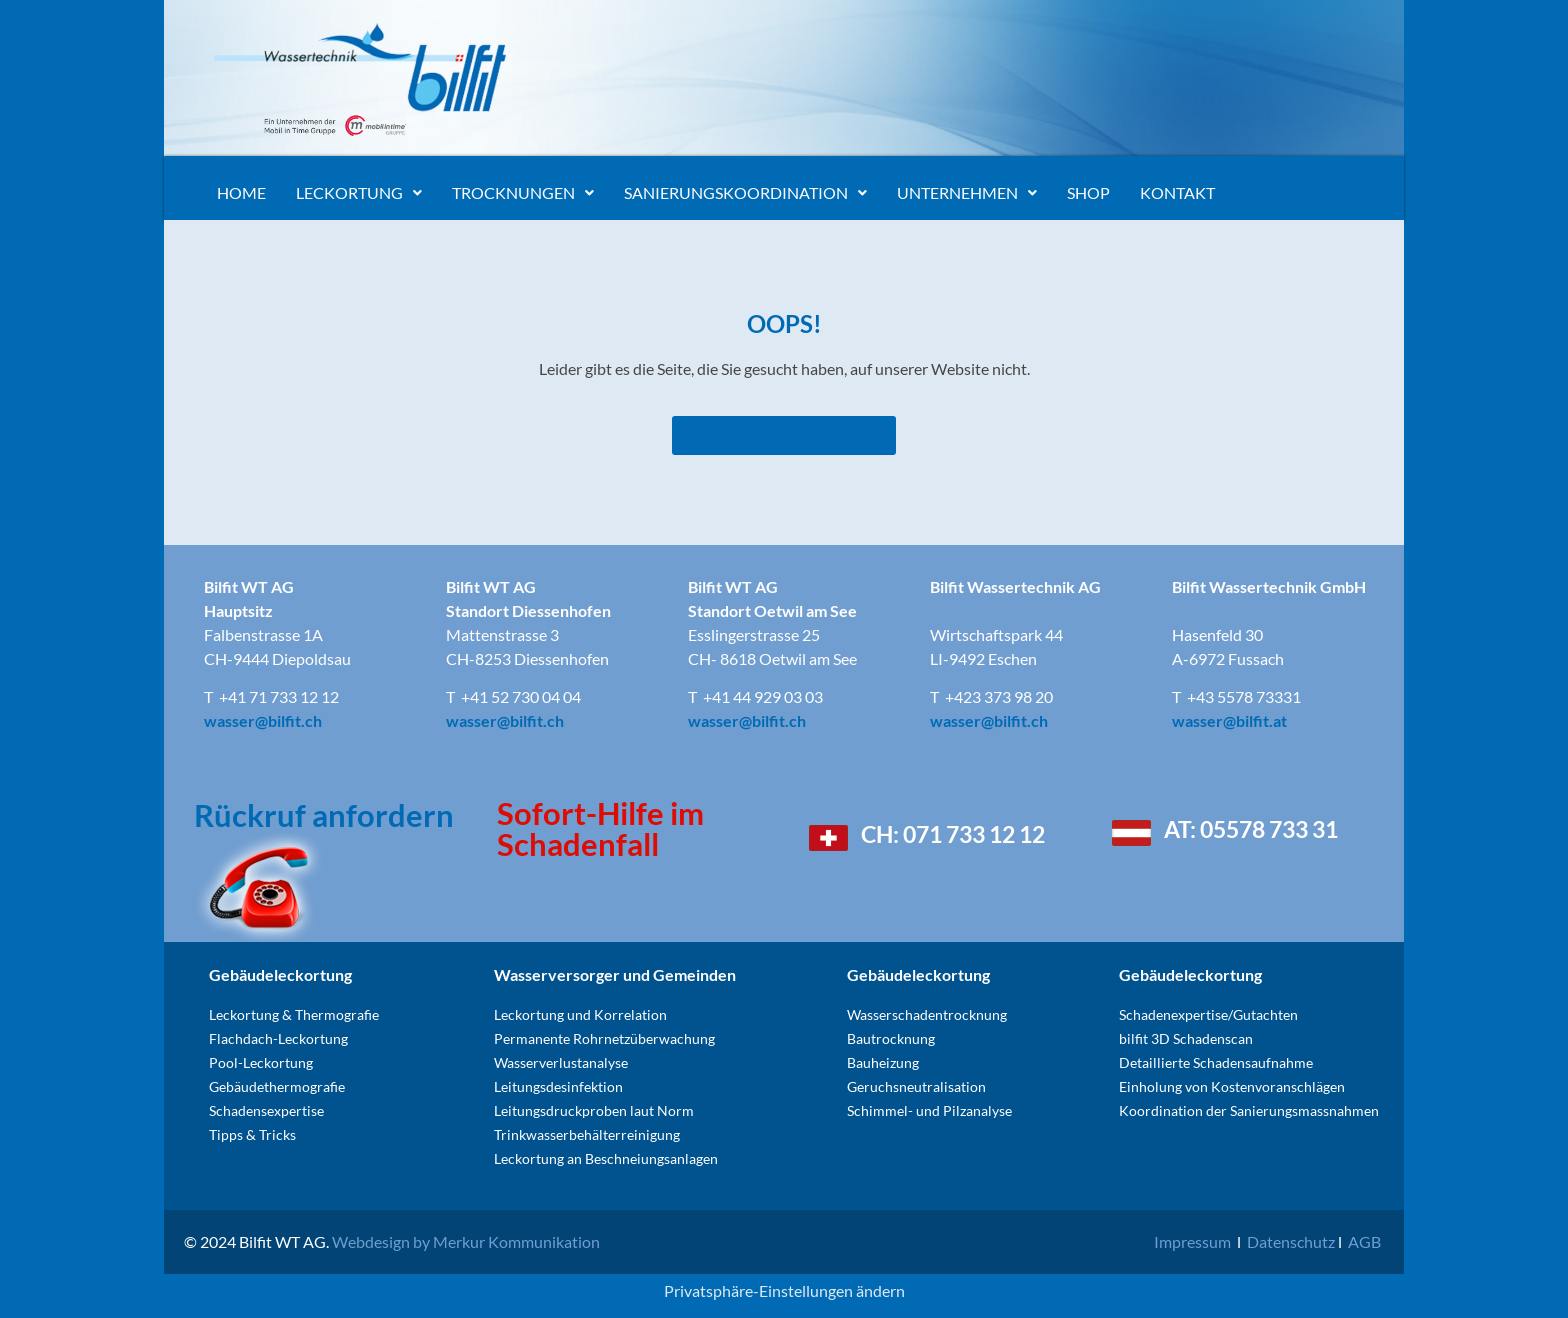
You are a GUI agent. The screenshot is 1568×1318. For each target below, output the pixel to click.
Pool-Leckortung (261, 1062)
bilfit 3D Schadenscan (1186, 1038)
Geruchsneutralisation (916, 1086)
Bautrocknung (891, 1038)
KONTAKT (1177, 192)
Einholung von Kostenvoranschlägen (1232, 1086)
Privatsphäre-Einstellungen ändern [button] (784, 1290)
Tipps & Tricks (252, 1134)
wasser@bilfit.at (1229, 720)
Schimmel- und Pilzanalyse (929, 1110)
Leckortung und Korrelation (580, 1014)
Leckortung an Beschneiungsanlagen (606, 1158)
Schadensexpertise (268, 1110)
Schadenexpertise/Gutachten (1208, 1014)
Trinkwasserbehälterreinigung (587, 1134)
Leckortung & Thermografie (294, 1014)
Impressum (1192, 1241)
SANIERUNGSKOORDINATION (745, 192)
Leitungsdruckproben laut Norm (594, 1110)
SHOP (1088, 192)
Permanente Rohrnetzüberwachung (604, 1038)
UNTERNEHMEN (967, 192)
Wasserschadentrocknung (927, 1014)
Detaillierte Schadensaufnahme (1216, 1062)
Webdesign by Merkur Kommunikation (466, 1241)
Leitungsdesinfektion (558, 1086)
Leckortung (359, 192)
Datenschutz (1291, 1241)
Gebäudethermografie (277, 1086)
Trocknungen (523, 192)
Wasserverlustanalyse (561, 1062)
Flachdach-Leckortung (278, 1038)
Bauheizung (883, 1062)
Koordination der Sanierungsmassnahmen (1249, 1110)
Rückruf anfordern (324, 815)
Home (241, 192)
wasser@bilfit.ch (263, 720)
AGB (1364, 1241)
